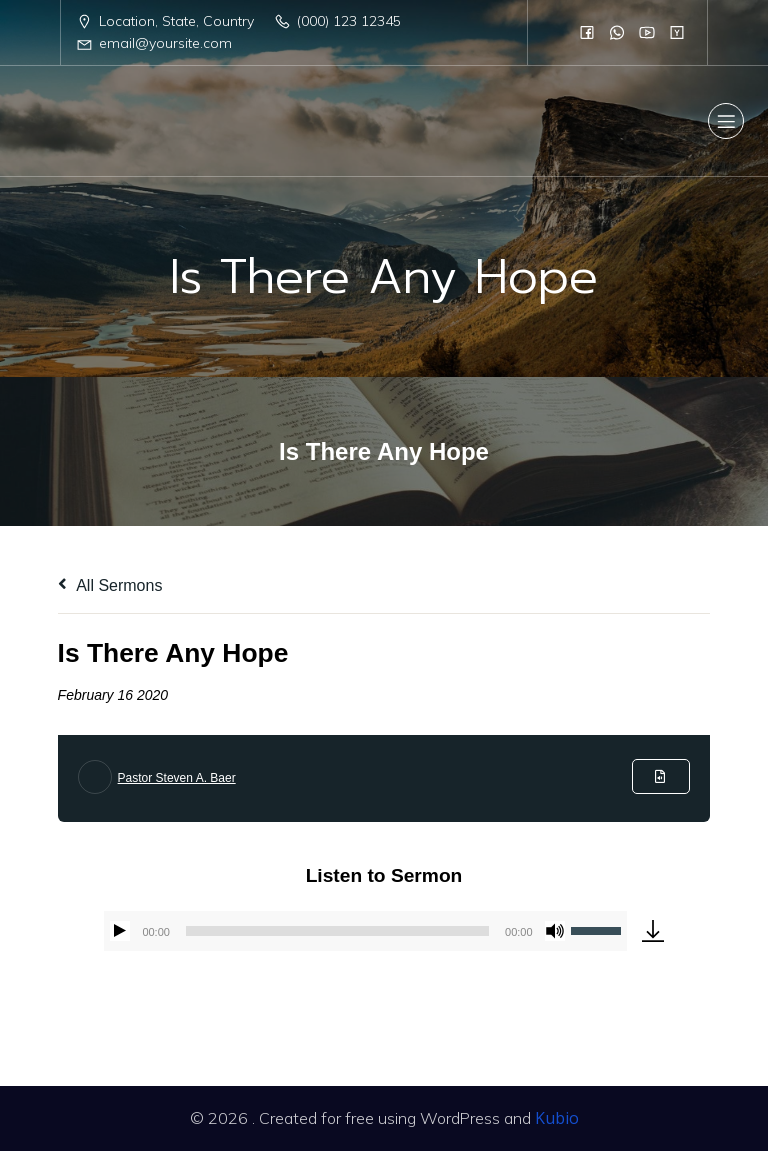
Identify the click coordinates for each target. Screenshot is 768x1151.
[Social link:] (587, 32)
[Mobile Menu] (726, 121)
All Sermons (110, 585)
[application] (365, 931)
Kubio (557, 1118)
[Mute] (555, 931)
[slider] (337, 931)
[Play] (120, 931)
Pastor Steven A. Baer (177, 778)
